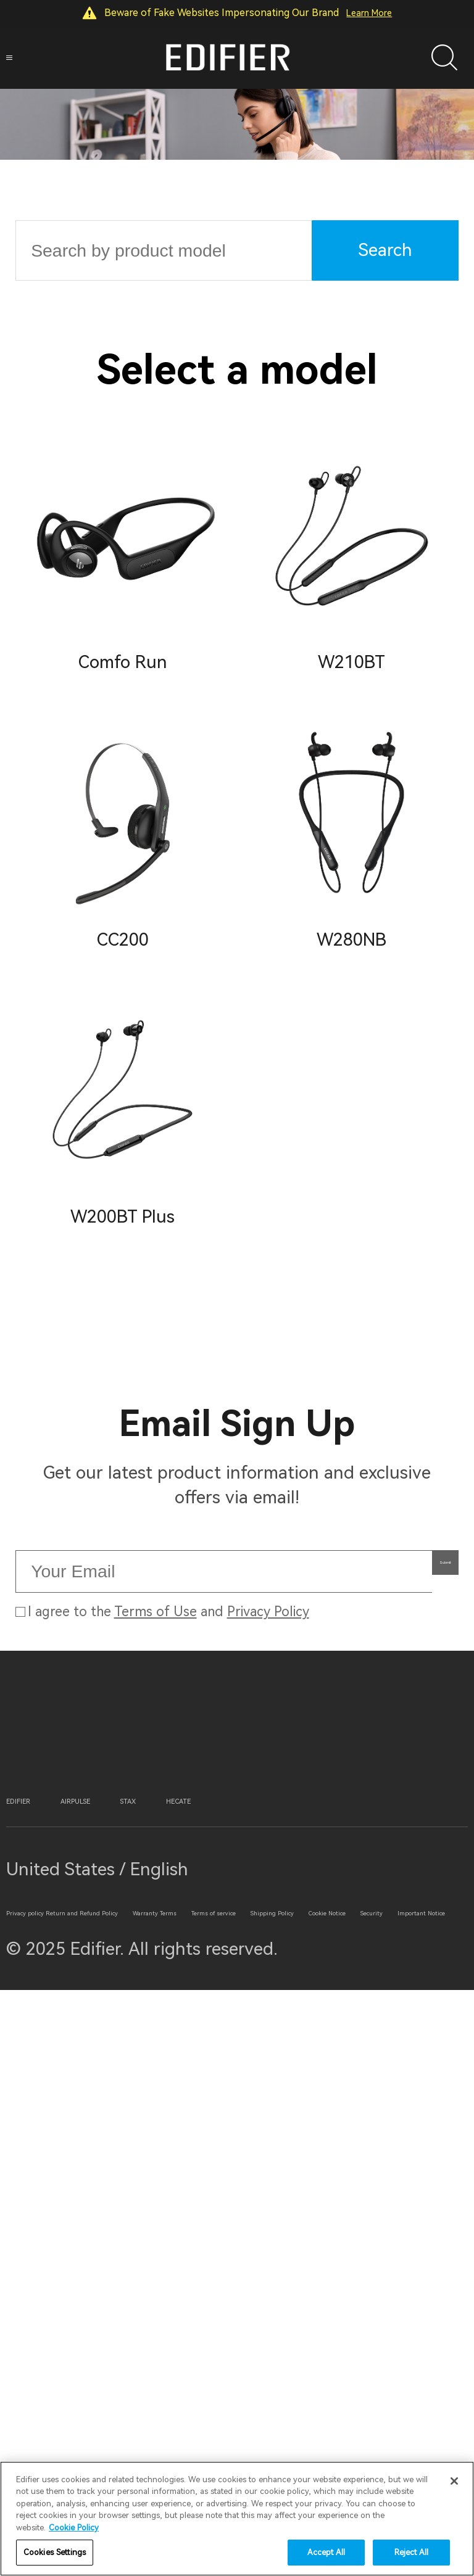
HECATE (356, 2244)
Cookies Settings (54, 2552)
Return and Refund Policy (222, 2376)
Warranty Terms (68, 2416)
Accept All (326, 2552)
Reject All (411, 2552)
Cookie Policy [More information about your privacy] (74, 2527)
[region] (237, 2518)
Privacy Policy (268, 1767)
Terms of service (231, 2416)
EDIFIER (43, 2244)
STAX (262, 2244)
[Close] (454, 2481)
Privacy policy (63, 2376)
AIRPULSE (159, 2244)
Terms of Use (155, 1767)
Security (340, 2456)
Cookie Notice (218, 2456)
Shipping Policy (67, 2456)
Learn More (369, 13)
